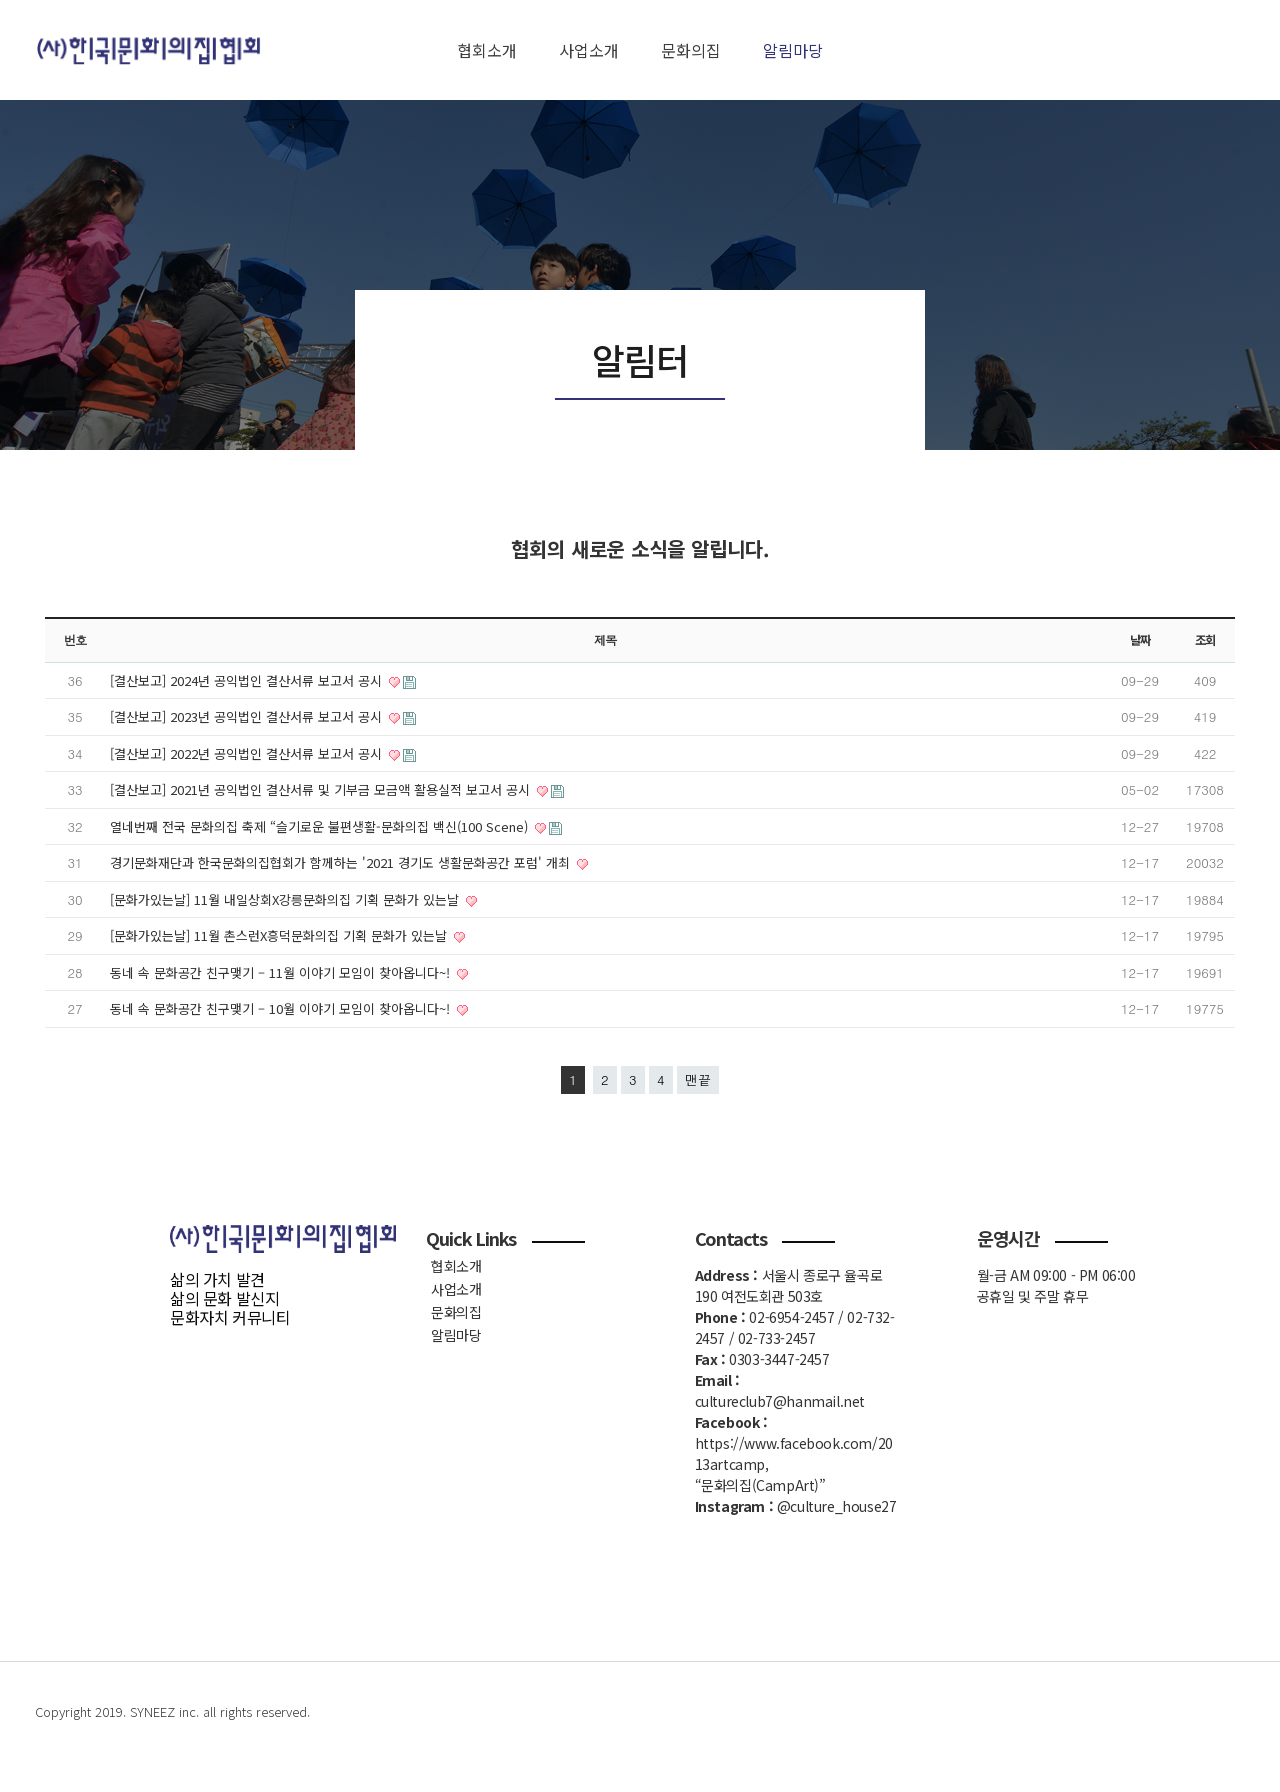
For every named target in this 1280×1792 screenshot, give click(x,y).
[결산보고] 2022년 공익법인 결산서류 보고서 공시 (248, 753)
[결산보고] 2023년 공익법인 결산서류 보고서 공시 (248, 716)
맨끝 (698, 1079)
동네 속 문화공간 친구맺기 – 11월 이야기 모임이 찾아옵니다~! (282, 972)
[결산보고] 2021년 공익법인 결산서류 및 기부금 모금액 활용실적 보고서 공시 (322, 789)
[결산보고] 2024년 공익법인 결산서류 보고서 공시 (248, 680)
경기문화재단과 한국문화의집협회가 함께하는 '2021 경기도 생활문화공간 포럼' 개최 (342, 862)
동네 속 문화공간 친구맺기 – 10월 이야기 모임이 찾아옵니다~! (282, 1008)
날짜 (1140, 640)
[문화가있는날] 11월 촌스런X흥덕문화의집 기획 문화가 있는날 (280, 935)
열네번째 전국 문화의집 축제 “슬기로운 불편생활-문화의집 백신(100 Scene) (321, 826)
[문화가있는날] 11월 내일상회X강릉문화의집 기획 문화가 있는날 (286, 899)
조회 (1205, 640)
